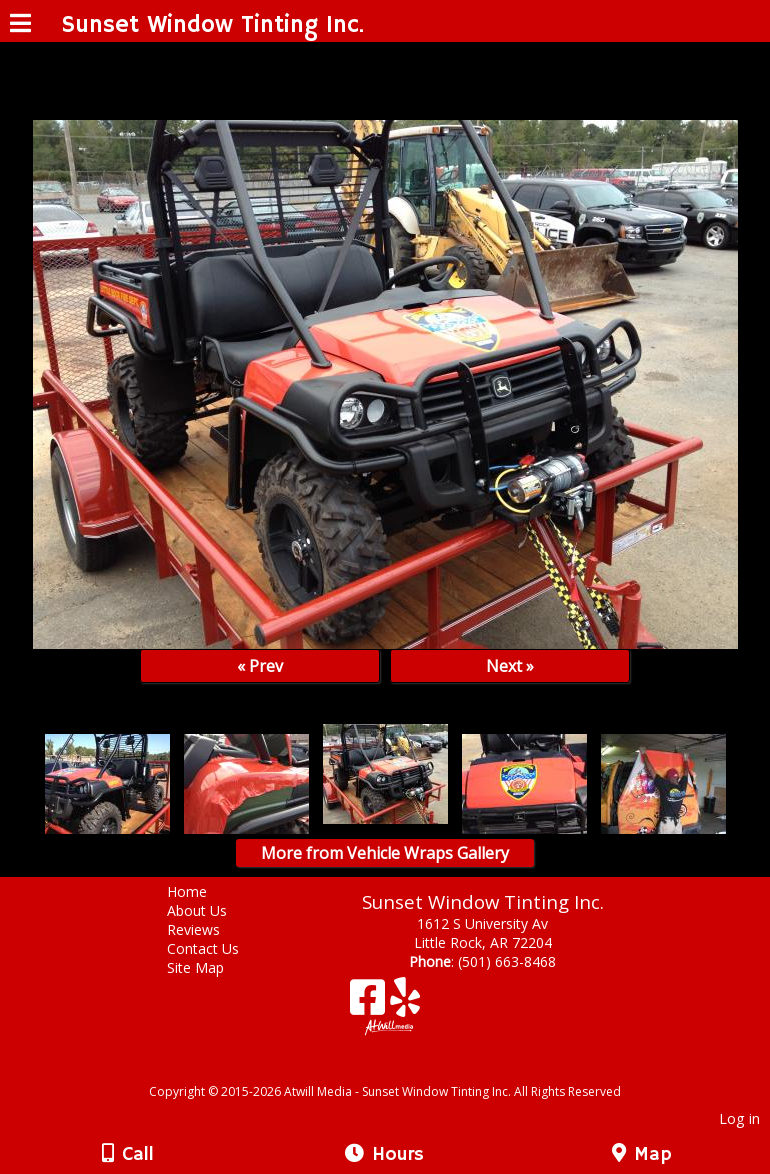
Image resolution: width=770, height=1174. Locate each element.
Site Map (210, 967)
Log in (739, 1118)
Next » (510, 666)
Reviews (208, 929)
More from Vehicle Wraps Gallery (385, 853)
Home (202, 891)
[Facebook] (370, 1004)
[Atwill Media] (403, 1069)
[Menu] (20, 26)
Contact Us (218, 948)
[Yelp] (405, 1004)
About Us (212, 910)
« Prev (260, 666)
